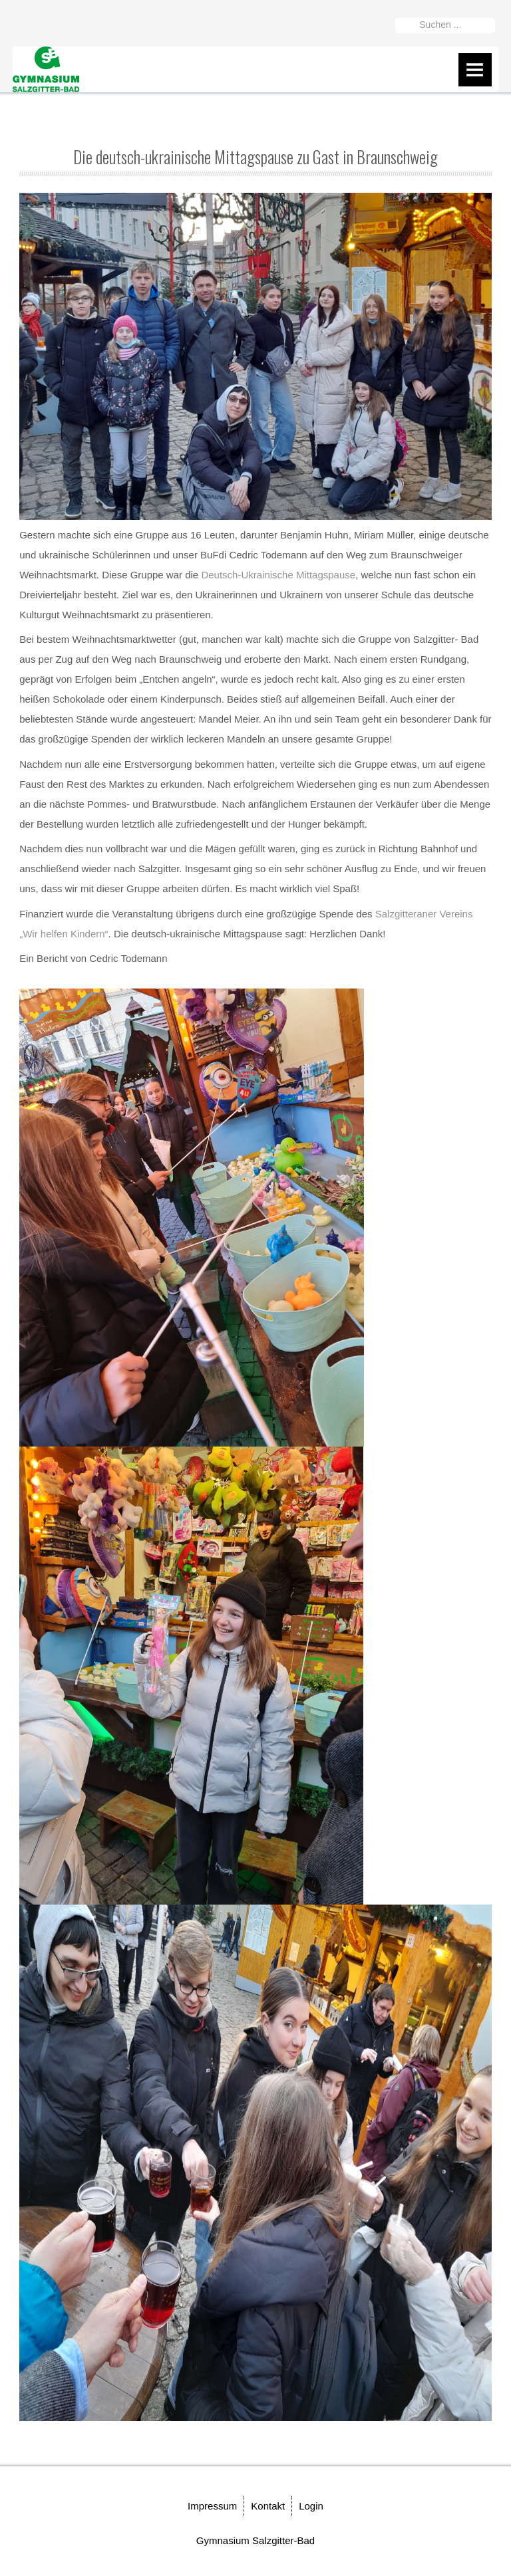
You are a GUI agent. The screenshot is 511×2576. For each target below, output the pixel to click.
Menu (475, 69)
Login (311, 2506)
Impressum (212, 2506)
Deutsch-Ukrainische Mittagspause (278, 574)
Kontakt (268, 2506)
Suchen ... (395, 14)
